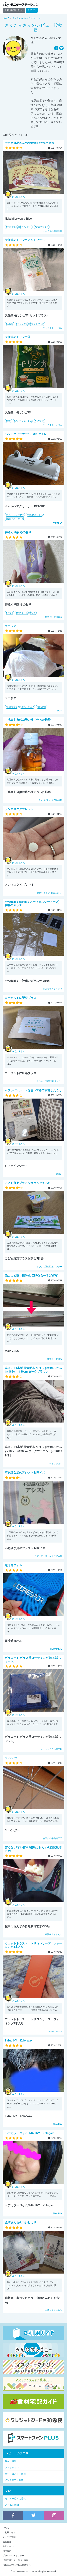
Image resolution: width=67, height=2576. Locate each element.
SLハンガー (12, 1758)
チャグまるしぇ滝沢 (52, 328)
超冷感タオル (13, 1565)
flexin (59, 710)
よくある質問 (12, 2505)
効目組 (59, 1174)
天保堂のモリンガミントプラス (25, 240)
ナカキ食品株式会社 (52, 231)
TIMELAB (57, 523)
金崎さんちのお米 (53, 2310)
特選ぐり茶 (22, 613)
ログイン (32, 10)
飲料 (9, 421)
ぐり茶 (10, 613)
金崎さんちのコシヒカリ (20, 2222)
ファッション (12, 2467)
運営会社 (7, 2541)
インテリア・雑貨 (14, 2480)
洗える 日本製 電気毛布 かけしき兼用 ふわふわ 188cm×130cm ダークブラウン (33, 1369)
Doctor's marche (54, 2031)
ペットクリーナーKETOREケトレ (26, 434)
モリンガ (40, 421)
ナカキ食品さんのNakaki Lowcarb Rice (29, 143)
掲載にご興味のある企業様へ (17, 2565)
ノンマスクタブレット (19, 809)
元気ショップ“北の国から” (49, 893)
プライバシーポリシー (13, 2555)
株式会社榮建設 (54, 1359)
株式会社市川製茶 (53, 617)
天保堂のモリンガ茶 (18, 337)
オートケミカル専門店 (51, 1749)
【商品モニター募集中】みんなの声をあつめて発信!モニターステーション (21, 4)
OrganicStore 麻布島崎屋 (50, 800)
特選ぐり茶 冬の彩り (18, 532)
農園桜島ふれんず (53, 1934)
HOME (6, 2528)
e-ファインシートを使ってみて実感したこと (33, 1090)
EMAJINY (57, 2124)
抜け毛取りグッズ (15, 519)
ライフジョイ (55, 1463)
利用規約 (7, 2551)
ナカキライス (42, 227)
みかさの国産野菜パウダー (49, 1081)
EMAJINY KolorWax (18, 2040)
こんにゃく (26, 227)
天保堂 (10, 324)
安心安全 (42, 706)
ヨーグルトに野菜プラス (20, 997)
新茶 (33, 613)
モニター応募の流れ (15, 2498)
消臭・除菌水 (27, 706)
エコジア (10, 626)
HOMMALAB (56, 1649)
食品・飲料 (10, 2461)
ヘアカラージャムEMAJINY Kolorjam (29, 2133)
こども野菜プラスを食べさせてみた (28, 1183)
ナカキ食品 (12, 227)
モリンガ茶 (22, 324)
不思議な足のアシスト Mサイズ (25, 1472)
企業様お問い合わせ (14, 10)
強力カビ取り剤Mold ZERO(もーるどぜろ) (31, 1275)
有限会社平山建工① (52, 1838)
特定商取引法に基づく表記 (15, 2560)
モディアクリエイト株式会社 (48, 1556)
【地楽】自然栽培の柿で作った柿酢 (28, 719)
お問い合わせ (9, 2546)
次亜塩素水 (12, 706)
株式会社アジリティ (52, 989)
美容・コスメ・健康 (15, 2474)
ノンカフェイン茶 (23, 421)
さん (18, 197)
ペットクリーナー (15, 515)
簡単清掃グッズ (35, 515)
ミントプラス (37, 324)
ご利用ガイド (9, 2532)
